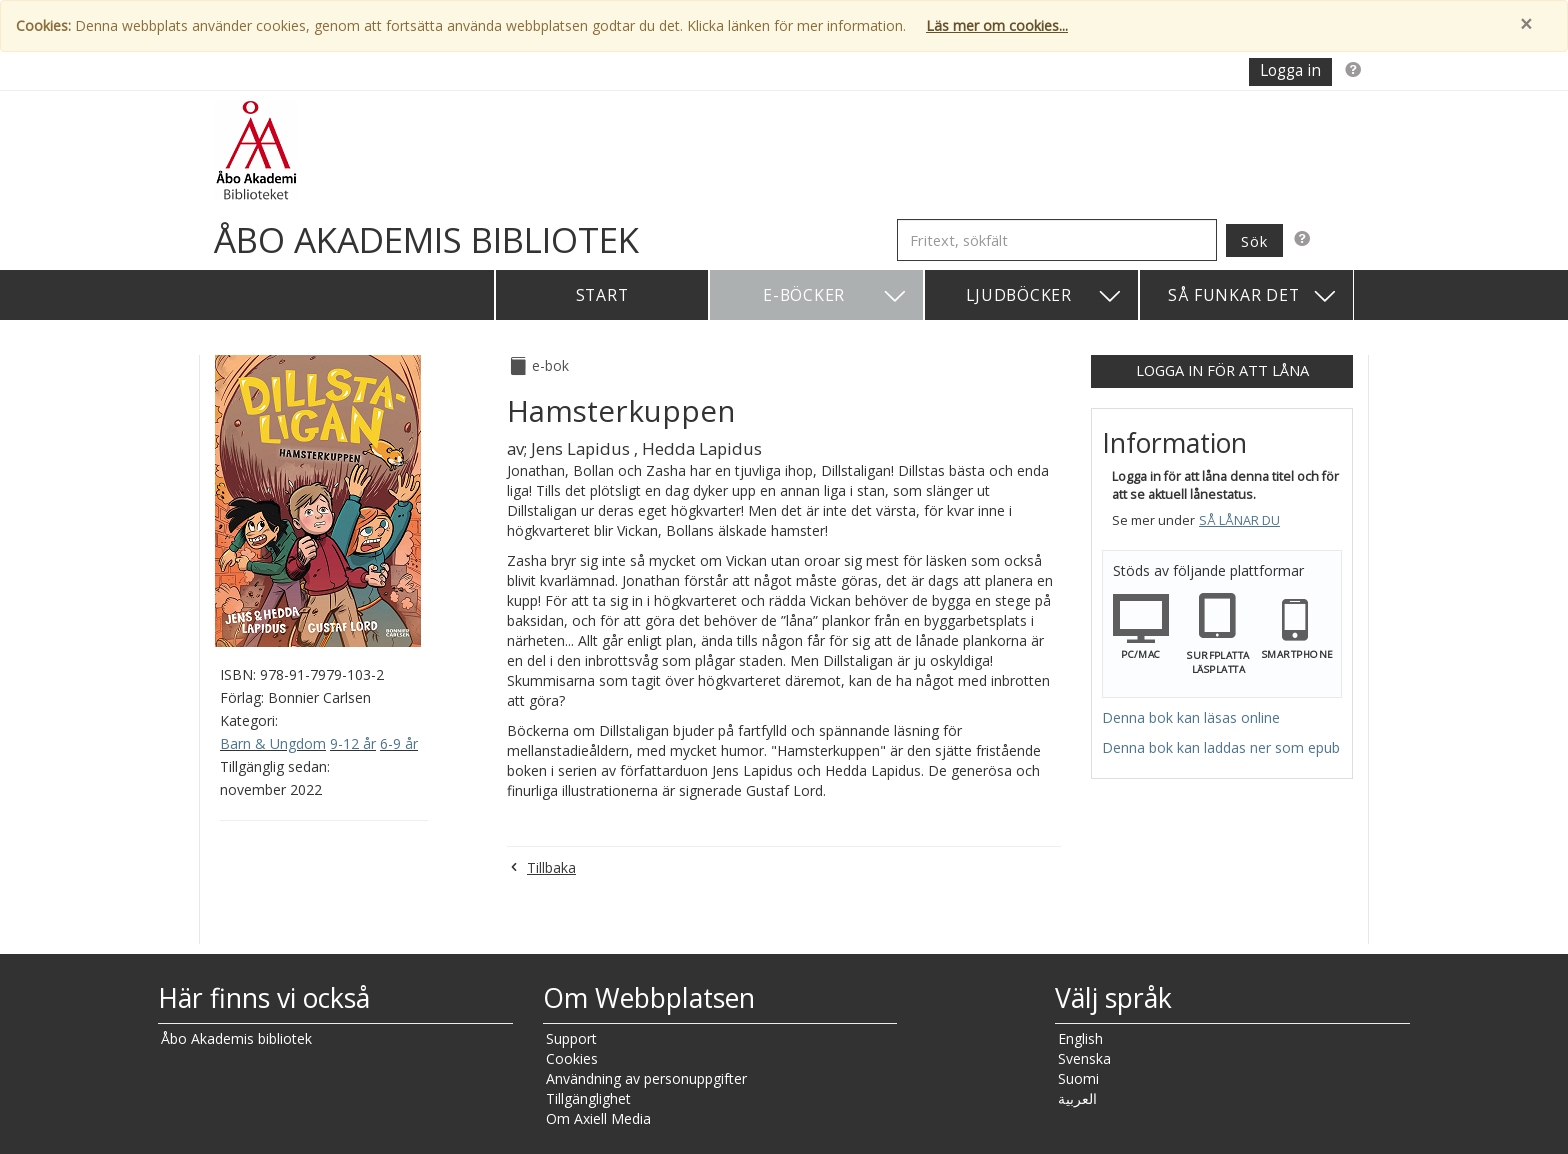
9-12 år (353, 743)
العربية (1077, 1098)
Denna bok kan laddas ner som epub (1221, 747)
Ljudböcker (1044, 296)
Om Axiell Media (598, 1118)
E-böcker (835, 296)
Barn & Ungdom (273, 743)
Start (602, 295)
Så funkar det (1253, 296)
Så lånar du (1239, 520)
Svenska (1084, 1058)
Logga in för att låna (1222, 370)
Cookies (572, 1058)
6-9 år (399, 743)
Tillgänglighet (588, 1098)
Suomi (1078, 1078)
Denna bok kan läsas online (1191, 717)
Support (571, 1038)
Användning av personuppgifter (646, 1078)
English (1080, 1038)
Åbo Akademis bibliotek (236, 1038)
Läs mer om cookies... (997, 25)
